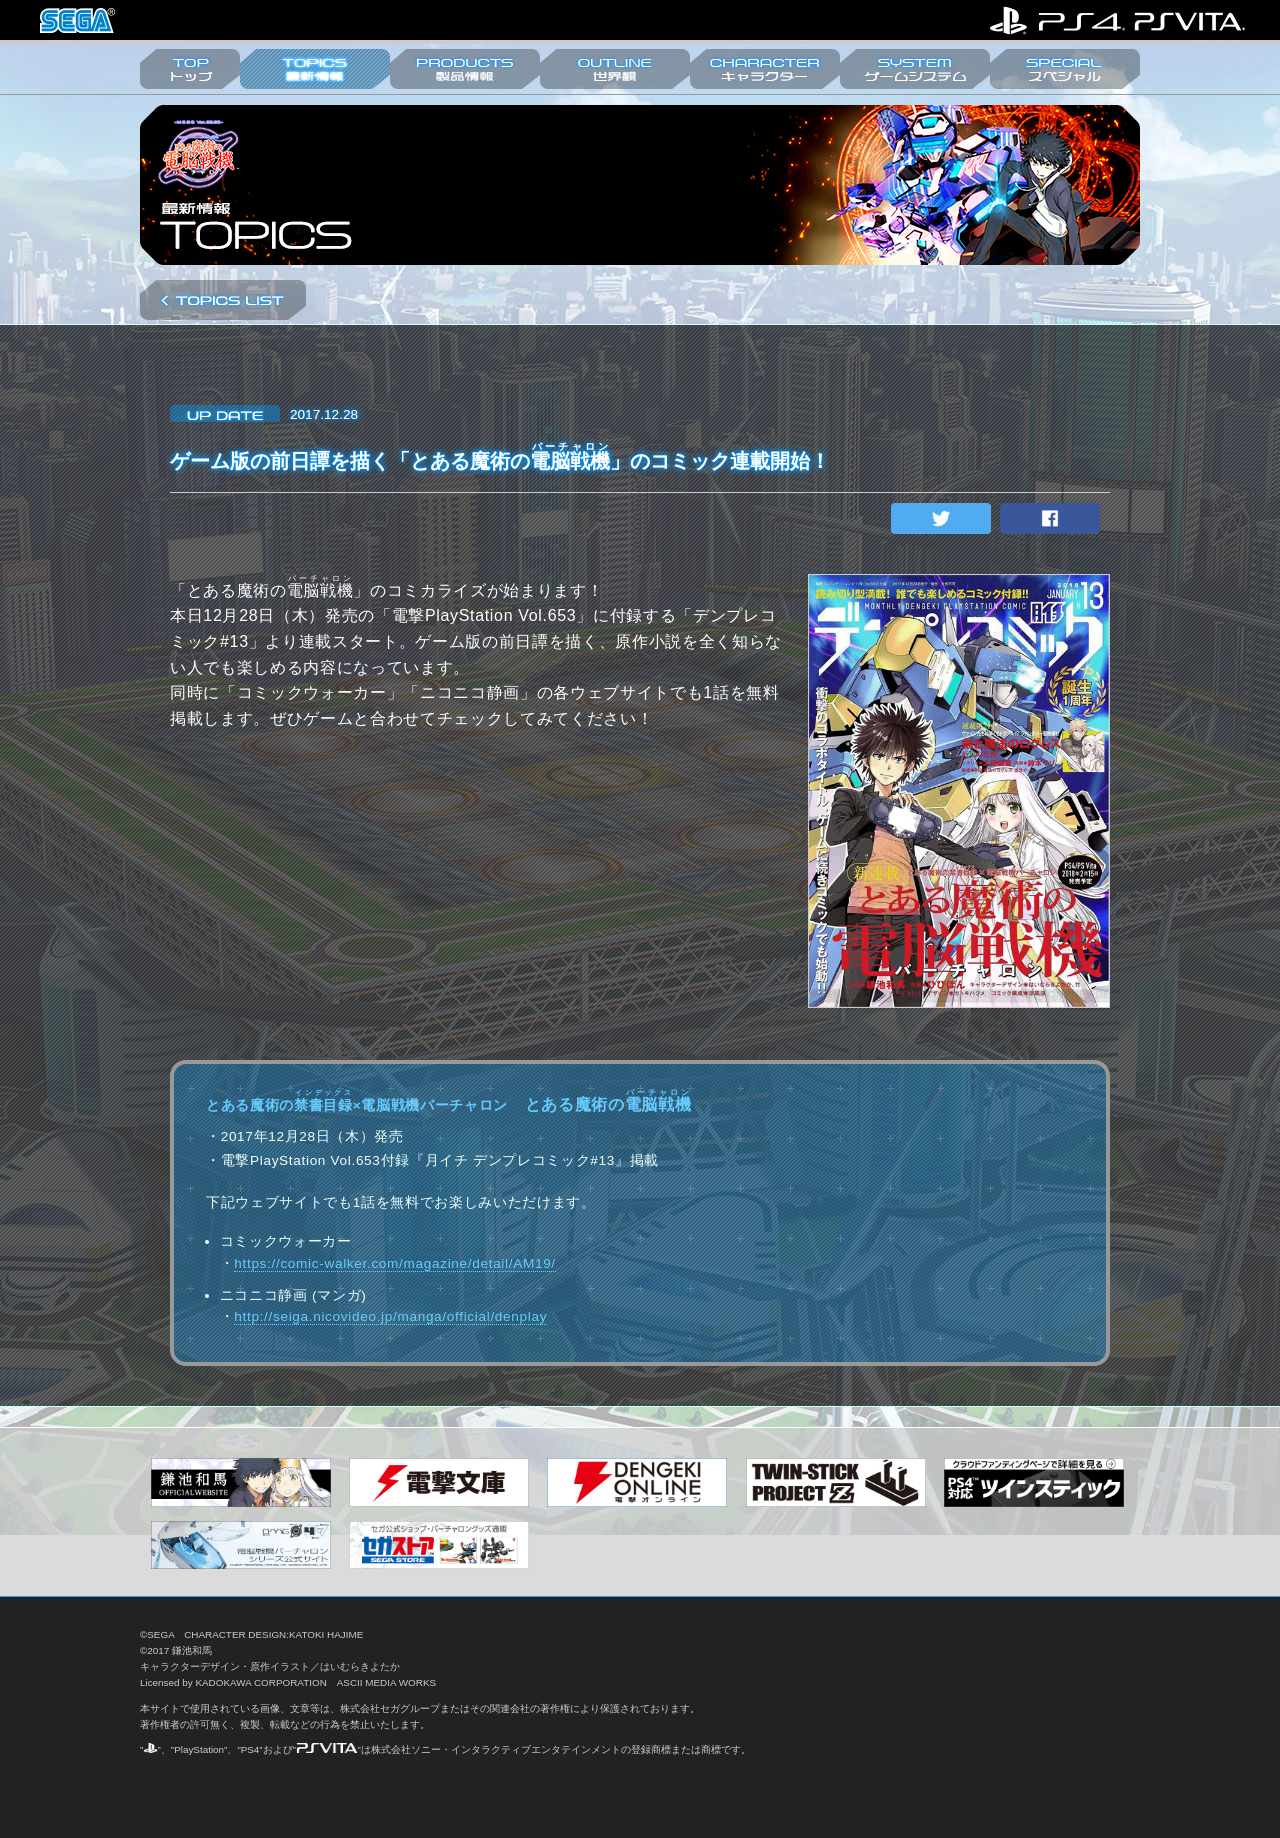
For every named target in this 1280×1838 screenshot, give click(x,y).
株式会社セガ (77, 20)
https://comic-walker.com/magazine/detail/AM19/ (395, 1263)
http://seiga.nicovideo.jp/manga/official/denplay (390, 1316)
